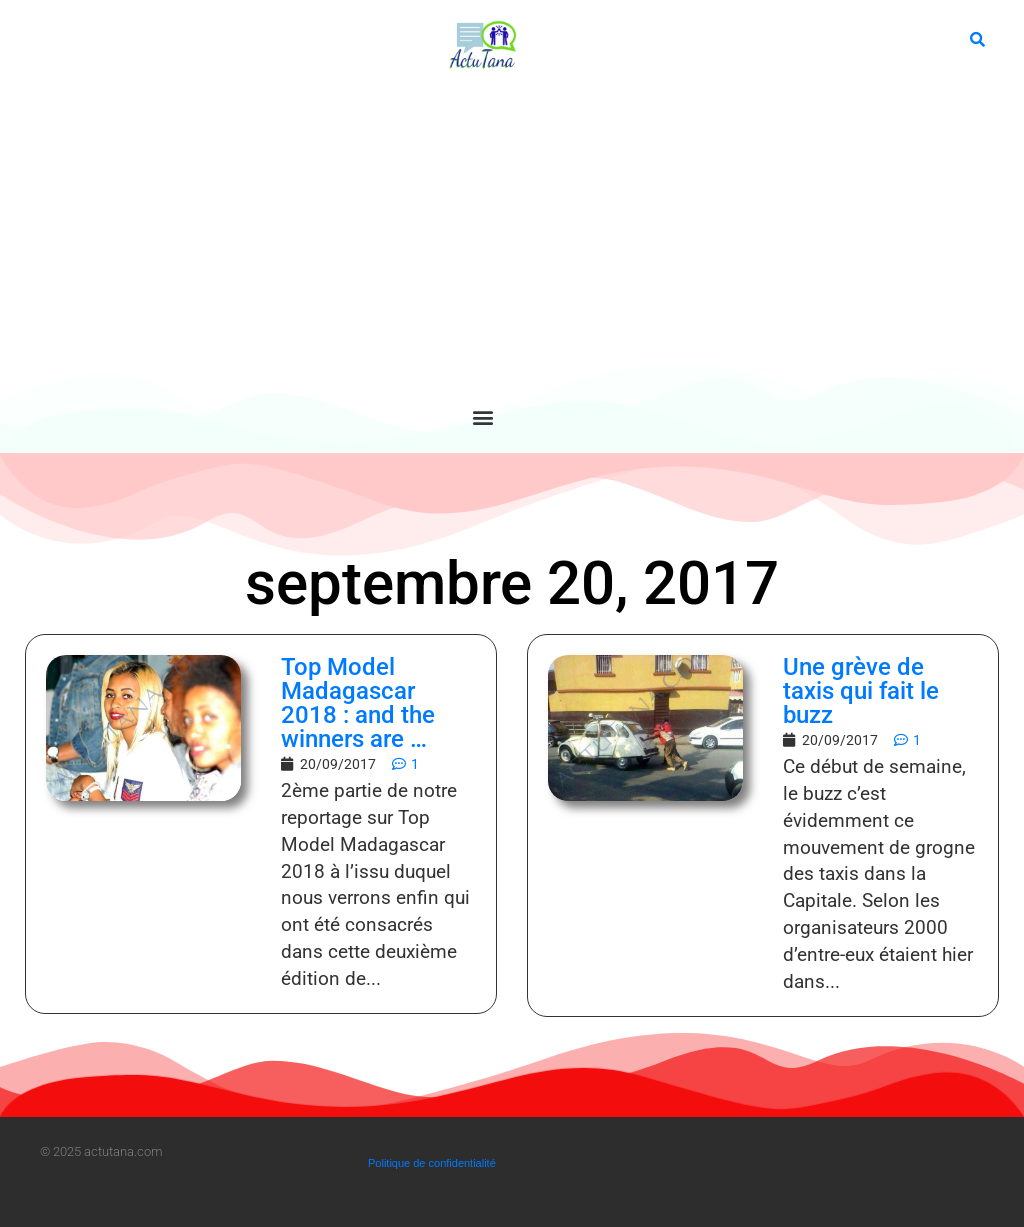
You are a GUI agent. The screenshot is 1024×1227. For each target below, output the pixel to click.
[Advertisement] (483, 240)
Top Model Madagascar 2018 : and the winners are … (358, 703)
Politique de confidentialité (432, 1163)
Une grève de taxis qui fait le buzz (861, 691)
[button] (482, 416)
